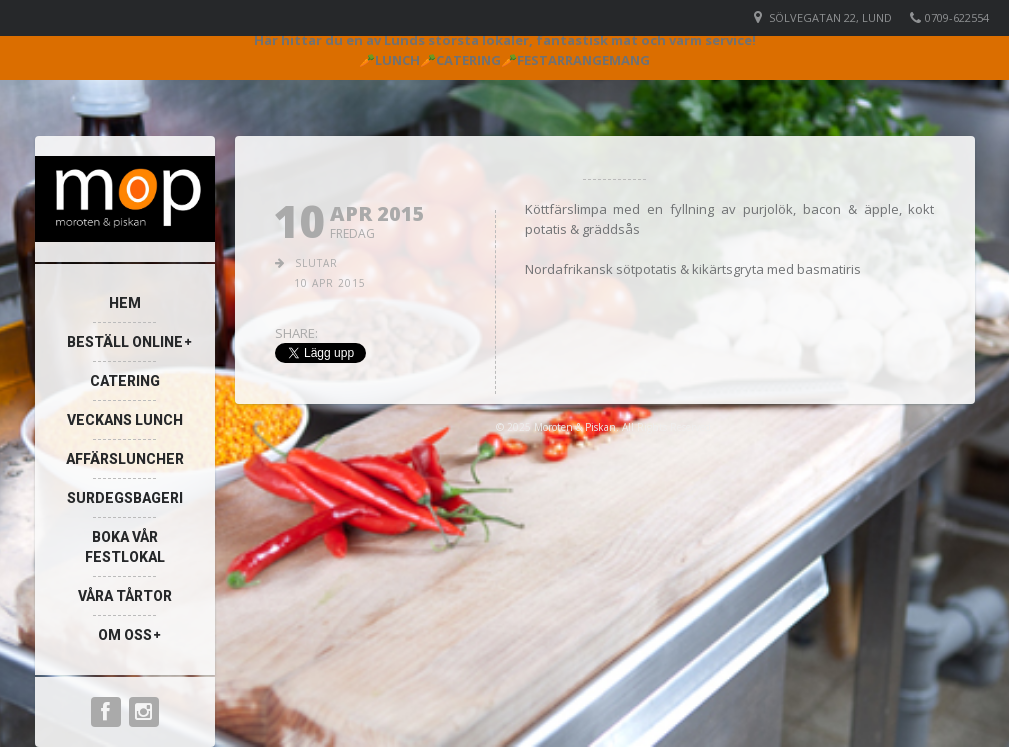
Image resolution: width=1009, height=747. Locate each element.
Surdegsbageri (125, 498)
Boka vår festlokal (125, 547)
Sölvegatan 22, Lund (830, 17)
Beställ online (125, 342)
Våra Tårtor (125, 596)
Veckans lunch (125, 420)
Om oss (125, 635)
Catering (125, 381)
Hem (125, 303)
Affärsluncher (125, 459)
